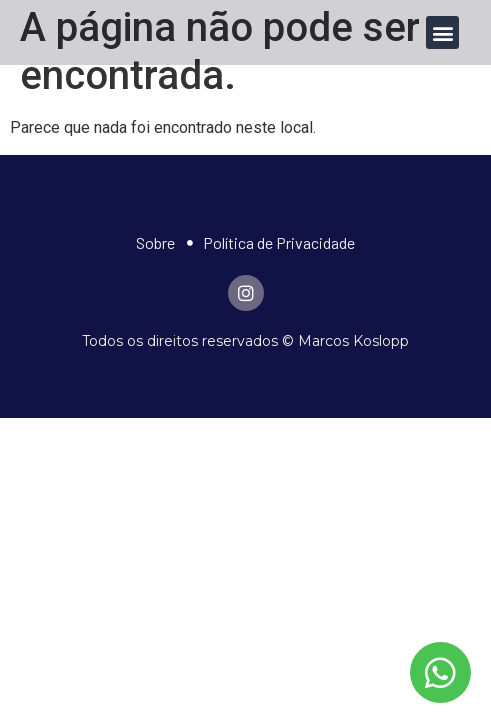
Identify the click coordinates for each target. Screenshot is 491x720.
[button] (442, 32)
